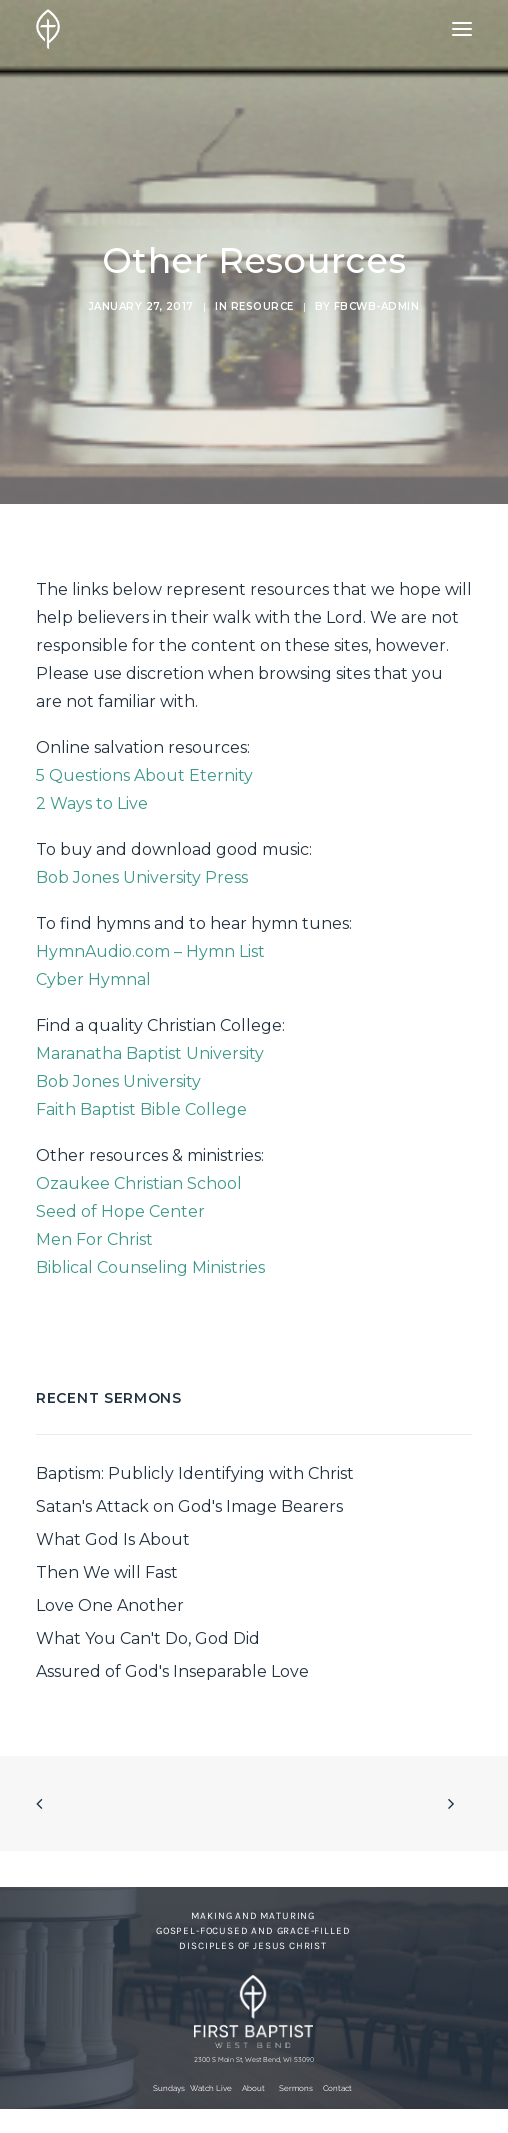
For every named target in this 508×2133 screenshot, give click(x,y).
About (253, 2088)
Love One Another (110, 1605)
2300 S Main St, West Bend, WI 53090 (254, 2059)
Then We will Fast (107, 1572)
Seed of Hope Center (120, 1211)
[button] (462, 29)
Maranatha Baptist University (150, 1053)
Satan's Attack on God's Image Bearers (189, 1506)
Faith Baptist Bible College (141, 1109)
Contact (337, 2088)
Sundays (169, 2088)
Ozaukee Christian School (139, 1183)
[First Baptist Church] (48, 29)
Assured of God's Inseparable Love (172, 1671)
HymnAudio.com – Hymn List (150, 951)
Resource (262, 306)
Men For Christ (94, 1239)
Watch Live (211, 2088)
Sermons (296, 2088)
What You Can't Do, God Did (148, 1638)
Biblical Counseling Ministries (150, 1267)
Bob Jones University (118, 1081)
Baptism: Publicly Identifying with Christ (195, 1473)
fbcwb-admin (377, 306)
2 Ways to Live (92, 803)
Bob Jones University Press (142, 877)
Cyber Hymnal (93, 979)
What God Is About (113, 1539)
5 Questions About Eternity (144, 775)
